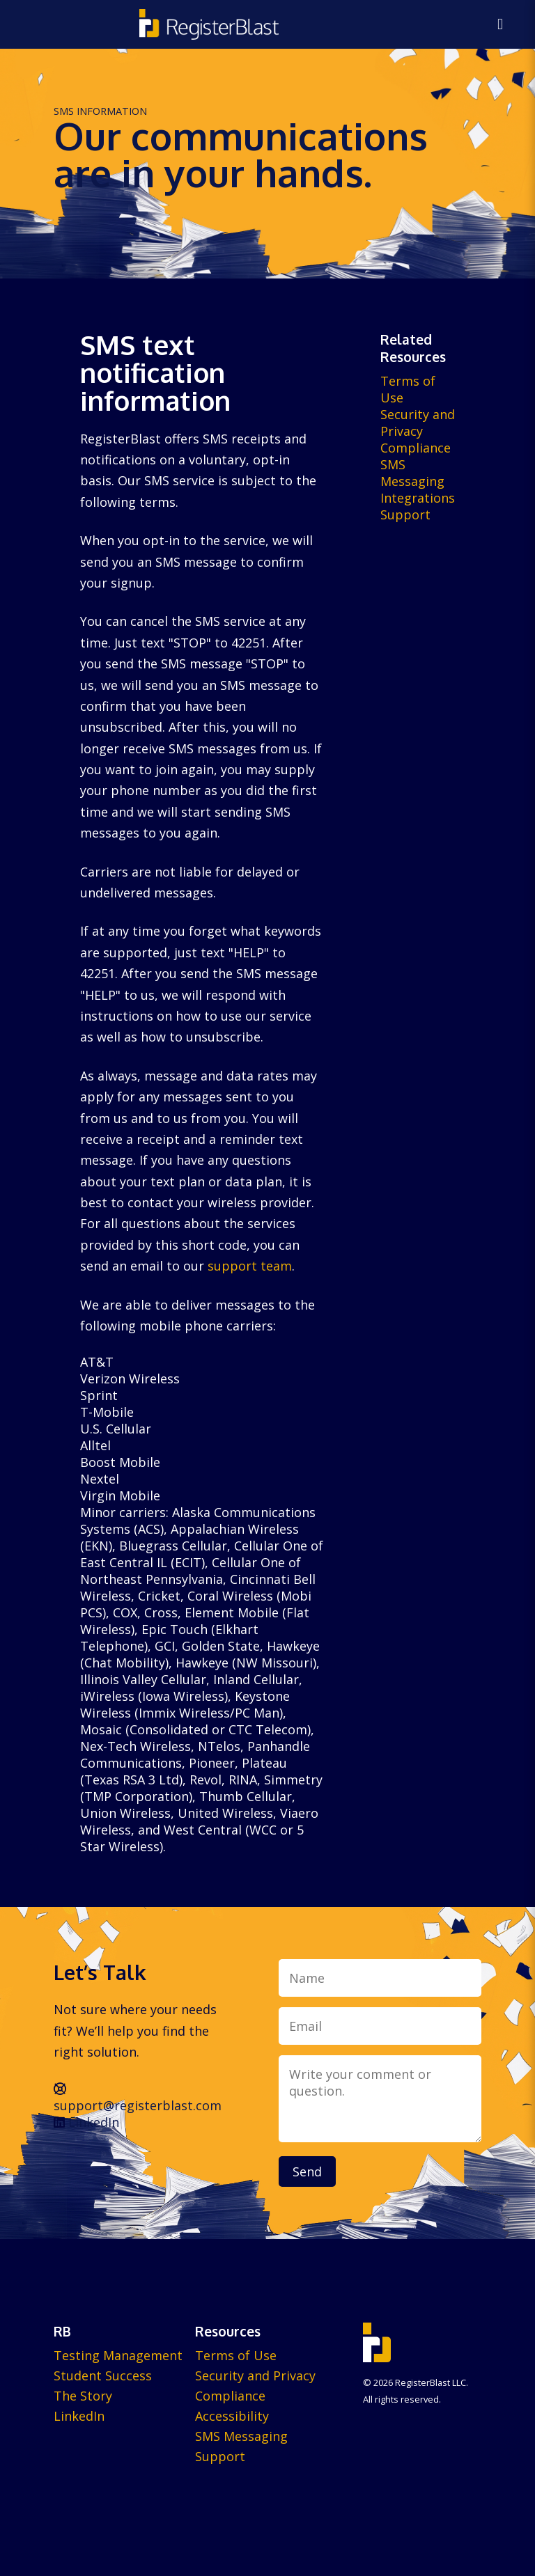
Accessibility (232, 2416)
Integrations (417, 497)
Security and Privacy (417, 422)
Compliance (415, 447)
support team (250, 1265)
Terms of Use (236, 2355)
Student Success (103, 2375)
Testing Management (118, 2355)
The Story (83, 2395)
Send (307, 2171)
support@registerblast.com (138, 2098)
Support (405, 514)
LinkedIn (86, 2122)
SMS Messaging (412, 472)
